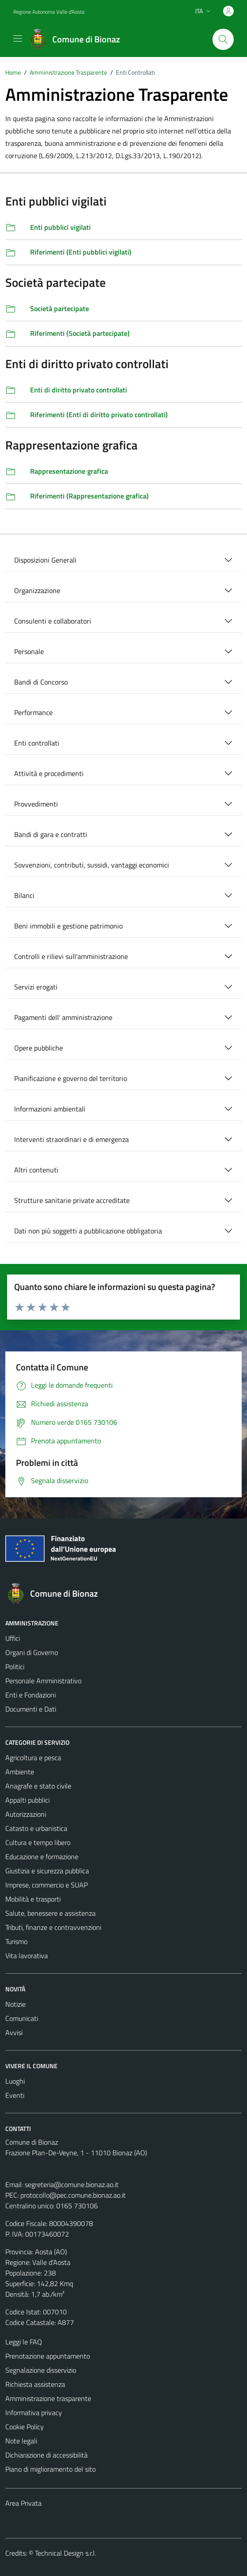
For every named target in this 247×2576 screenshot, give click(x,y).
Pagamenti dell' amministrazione (63, 1017)
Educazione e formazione (41, 1856)
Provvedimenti (36, 804)
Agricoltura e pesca (33, 1757)
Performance (33, 712)
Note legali (21, 2440)
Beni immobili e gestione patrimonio (68, 926)
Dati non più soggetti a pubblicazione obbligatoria (88, 1230)
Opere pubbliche (38, 1048)
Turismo (16, 1941)
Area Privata (23, 2503)
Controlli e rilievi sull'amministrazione (71, 956)
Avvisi (14, 2032)
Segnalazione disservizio (40, 2370)
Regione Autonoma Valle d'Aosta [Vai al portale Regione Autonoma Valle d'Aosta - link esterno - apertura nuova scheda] (49, 12)
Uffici (12, 1638)
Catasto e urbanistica (36, 1828)
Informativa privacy (33, 2412)
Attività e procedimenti (49, 773)
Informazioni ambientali (49, 1108)
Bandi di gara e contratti (50, 834)
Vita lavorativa (26, 1955)
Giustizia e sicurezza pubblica (47, 1870)
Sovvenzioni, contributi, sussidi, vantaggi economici (91, 865)
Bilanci (24, 895)
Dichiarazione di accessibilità (46, 2455)
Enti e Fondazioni (30, 1694)
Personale (29, 651)
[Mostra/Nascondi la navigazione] (17, 38)
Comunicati (21, 2018)
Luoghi (15, 2081)
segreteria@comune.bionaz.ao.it (72, 2184)
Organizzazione (37, 590)
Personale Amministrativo (43, 1680)
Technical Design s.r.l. (65, 2553)
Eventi (14, 2095)
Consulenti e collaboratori (52, 621)
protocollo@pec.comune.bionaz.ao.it (73, 2195)
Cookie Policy (24, 2426)
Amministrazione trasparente (48, 2398)
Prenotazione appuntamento (47, 2356)
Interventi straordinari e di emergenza (71, 1139)
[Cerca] (223, 39)
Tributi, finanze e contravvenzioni (53, 1927)
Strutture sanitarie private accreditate (72, 1200)
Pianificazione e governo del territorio (70, 1078)
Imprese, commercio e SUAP (46, 1885)
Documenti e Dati (30, 1709)
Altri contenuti (36, 1169)
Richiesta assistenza (35, 2384)
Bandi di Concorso (41, 682)
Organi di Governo (31, 1652)
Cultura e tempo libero (37, 1842)
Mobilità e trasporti (33, 1899)
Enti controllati (36, 743)
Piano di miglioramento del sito (50, 2469)
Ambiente (19, 1771)
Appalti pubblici (27, 1800)
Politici (14, 1666)
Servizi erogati (36, 987)
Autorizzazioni (25, 1814)
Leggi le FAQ (23, 2341)
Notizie (15, 2004)
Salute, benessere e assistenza (50, 1913)
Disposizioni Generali (45, 560)
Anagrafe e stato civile (38, 1786)
